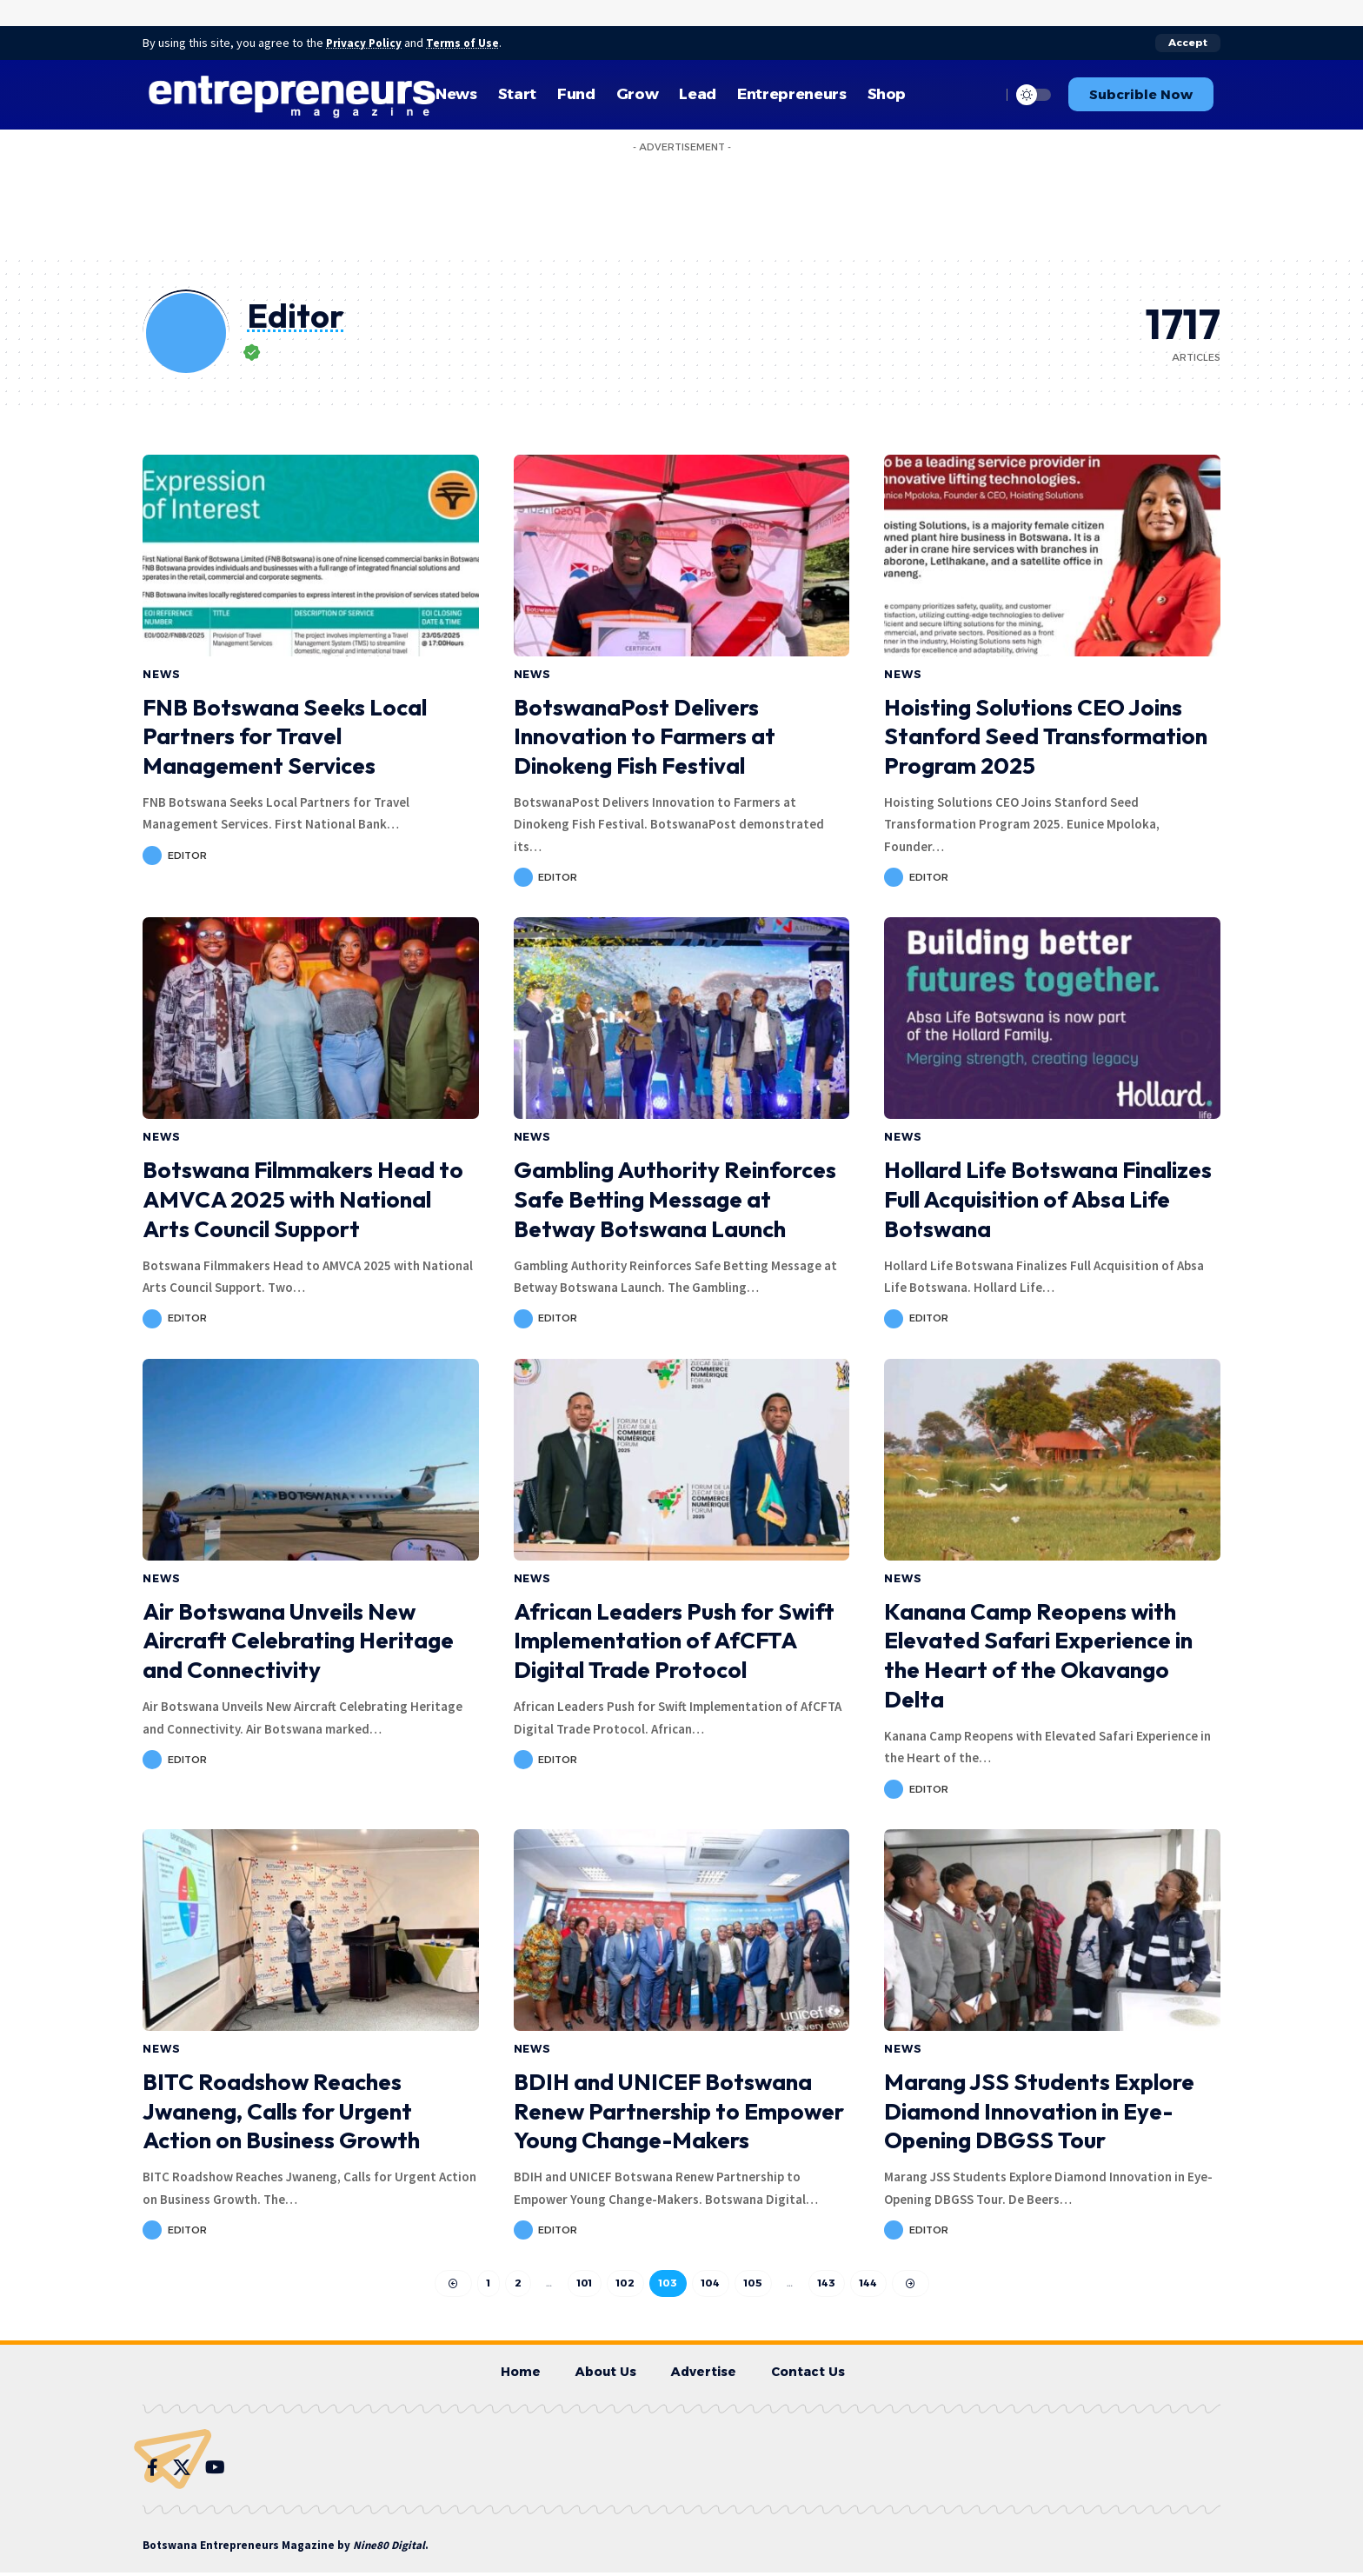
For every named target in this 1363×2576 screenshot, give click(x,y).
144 (869, 2284)
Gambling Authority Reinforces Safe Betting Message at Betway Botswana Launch (675, 1199)
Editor (187, 855)
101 (584, 2284)
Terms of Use (469, 42)
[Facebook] (153, 2470)
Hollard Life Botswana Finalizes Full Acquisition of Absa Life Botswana (1048, 1199)
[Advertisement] (681, 199)
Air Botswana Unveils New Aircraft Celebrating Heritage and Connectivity (298, 1641)
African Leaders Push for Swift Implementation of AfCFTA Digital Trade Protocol (674, 1641)
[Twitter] (182, 2470)
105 (753, 2284)
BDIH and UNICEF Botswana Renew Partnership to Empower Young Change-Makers (679, 2111)
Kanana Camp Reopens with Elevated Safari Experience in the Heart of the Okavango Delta (1038, 1655)
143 (827, 2284)
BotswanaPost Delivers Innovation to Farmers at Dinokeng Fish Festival (644, 736)
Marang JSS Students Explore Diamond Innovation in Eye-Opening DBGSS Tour (1039, 2111)
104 (710, 2284)
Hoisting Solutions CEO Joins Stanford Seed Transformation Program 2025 (1045, 736)
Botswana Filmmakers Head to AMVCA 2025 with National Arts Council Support (303, 1199)
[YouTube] (215, 2470)
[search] (983, 94)
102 (625, 2284)
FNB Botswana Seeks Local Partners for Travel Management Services (285, 736)
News (161, 673)
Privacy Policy (367, 42)
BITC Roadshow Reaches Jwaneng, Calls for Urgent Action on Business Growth (281, 2111)
